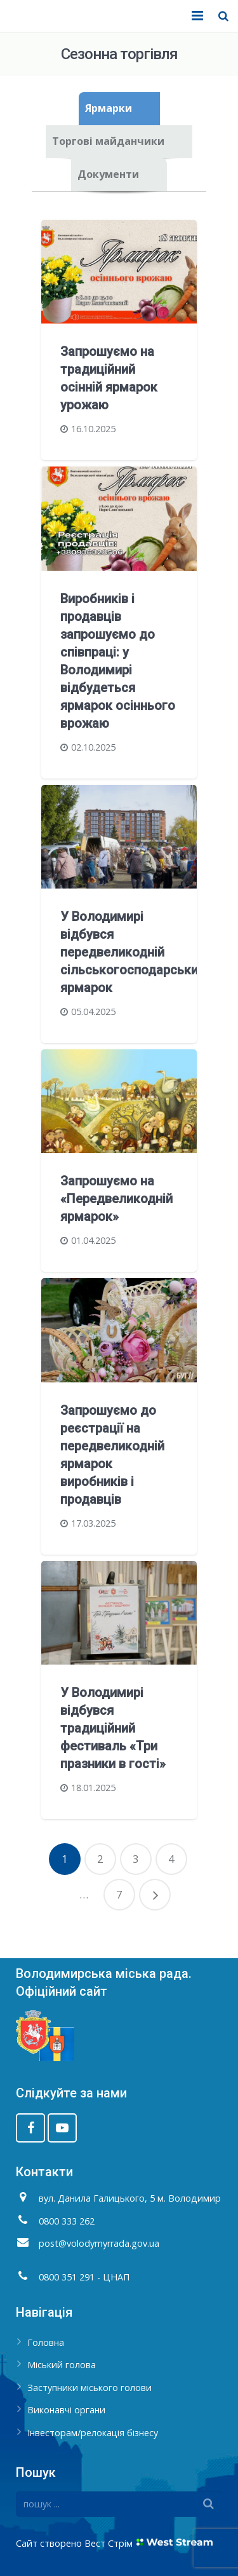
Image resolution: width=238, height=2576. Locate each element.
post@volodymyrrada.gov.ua (99, 2243)
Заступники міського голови (89, 2388)
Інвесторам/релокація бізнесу (92, 2433)
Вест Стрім (108, 2543)
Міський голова (61, 2365)
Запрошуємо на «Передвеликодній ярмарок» (116, 1198)
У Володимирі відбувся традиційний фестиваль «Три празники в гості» (113, 1728)
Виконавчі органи (66, 2410)
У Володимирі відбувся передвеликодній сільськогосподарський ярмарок (132, 952)
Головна (45, 2342)
